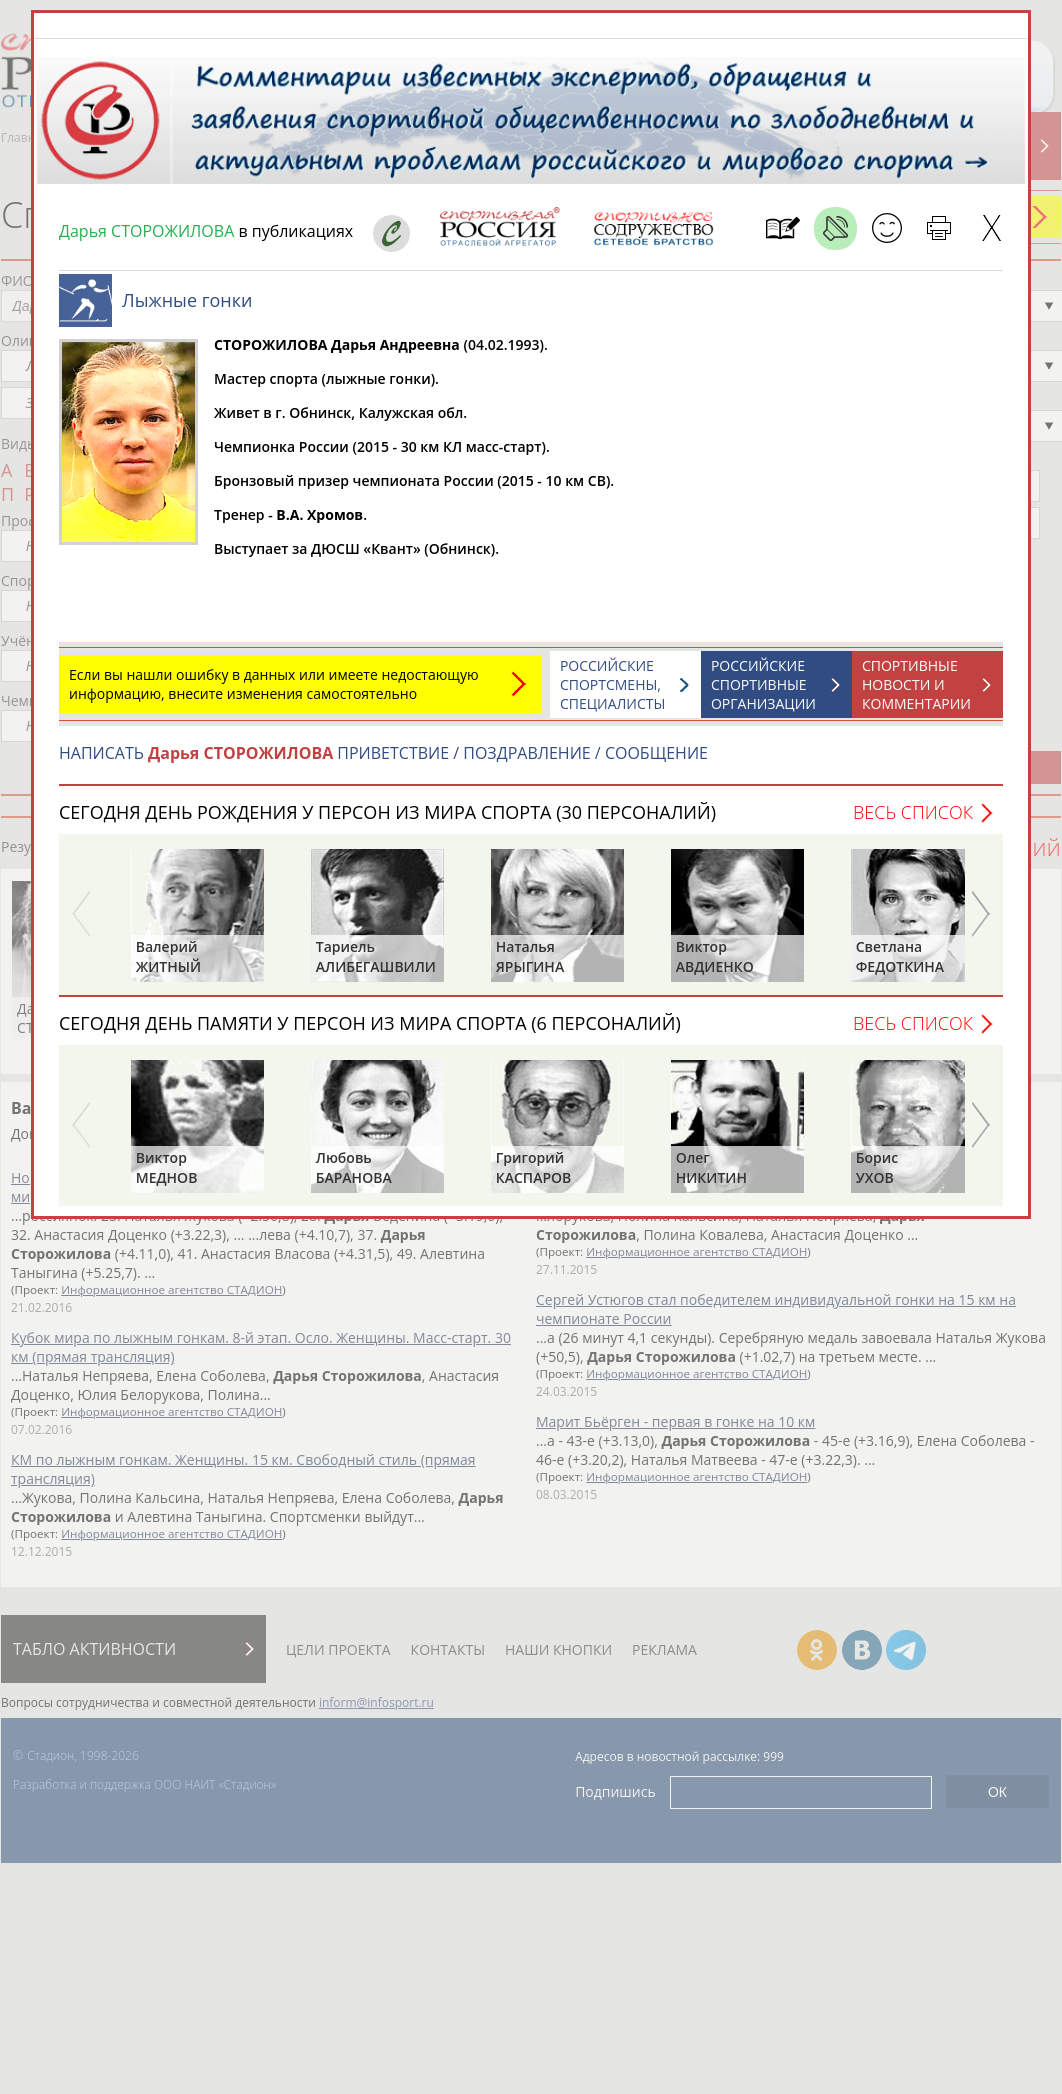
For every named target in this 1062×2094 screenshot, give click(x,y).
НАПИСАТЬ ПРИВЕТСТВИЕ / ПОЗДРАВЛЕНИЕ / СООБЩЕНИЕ (383, 753)
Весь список (913, 812)
